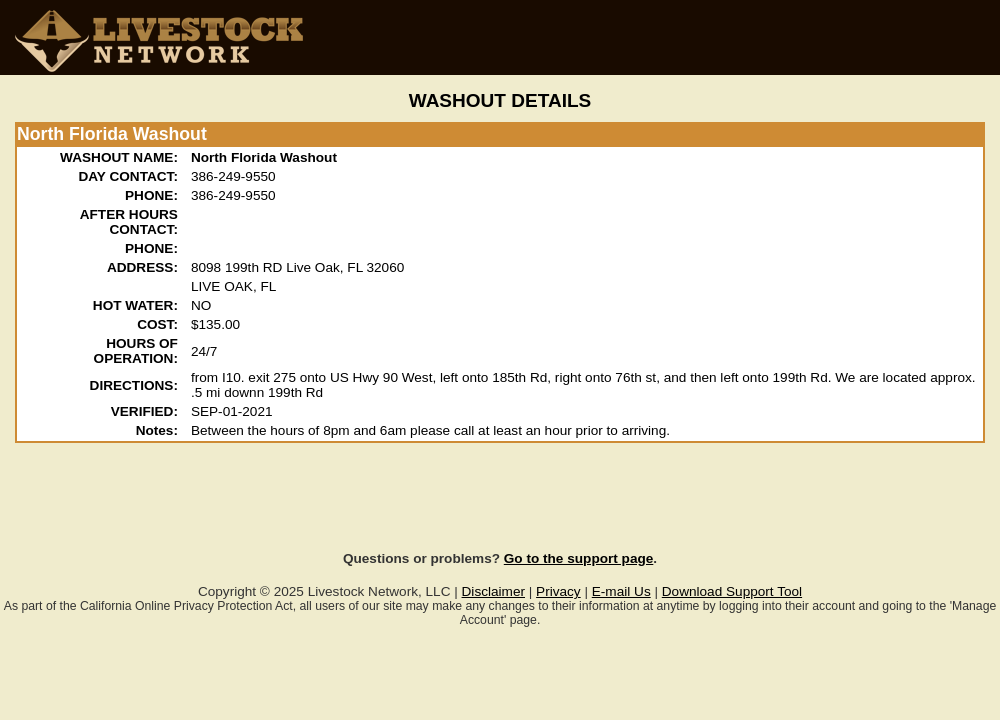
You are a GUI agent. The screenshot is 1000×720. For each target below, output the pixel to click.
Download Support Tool (732, 591)
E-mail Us (621, 591)
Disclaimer (493, 591)
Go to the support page (579, 558)
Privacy (558, 591)
